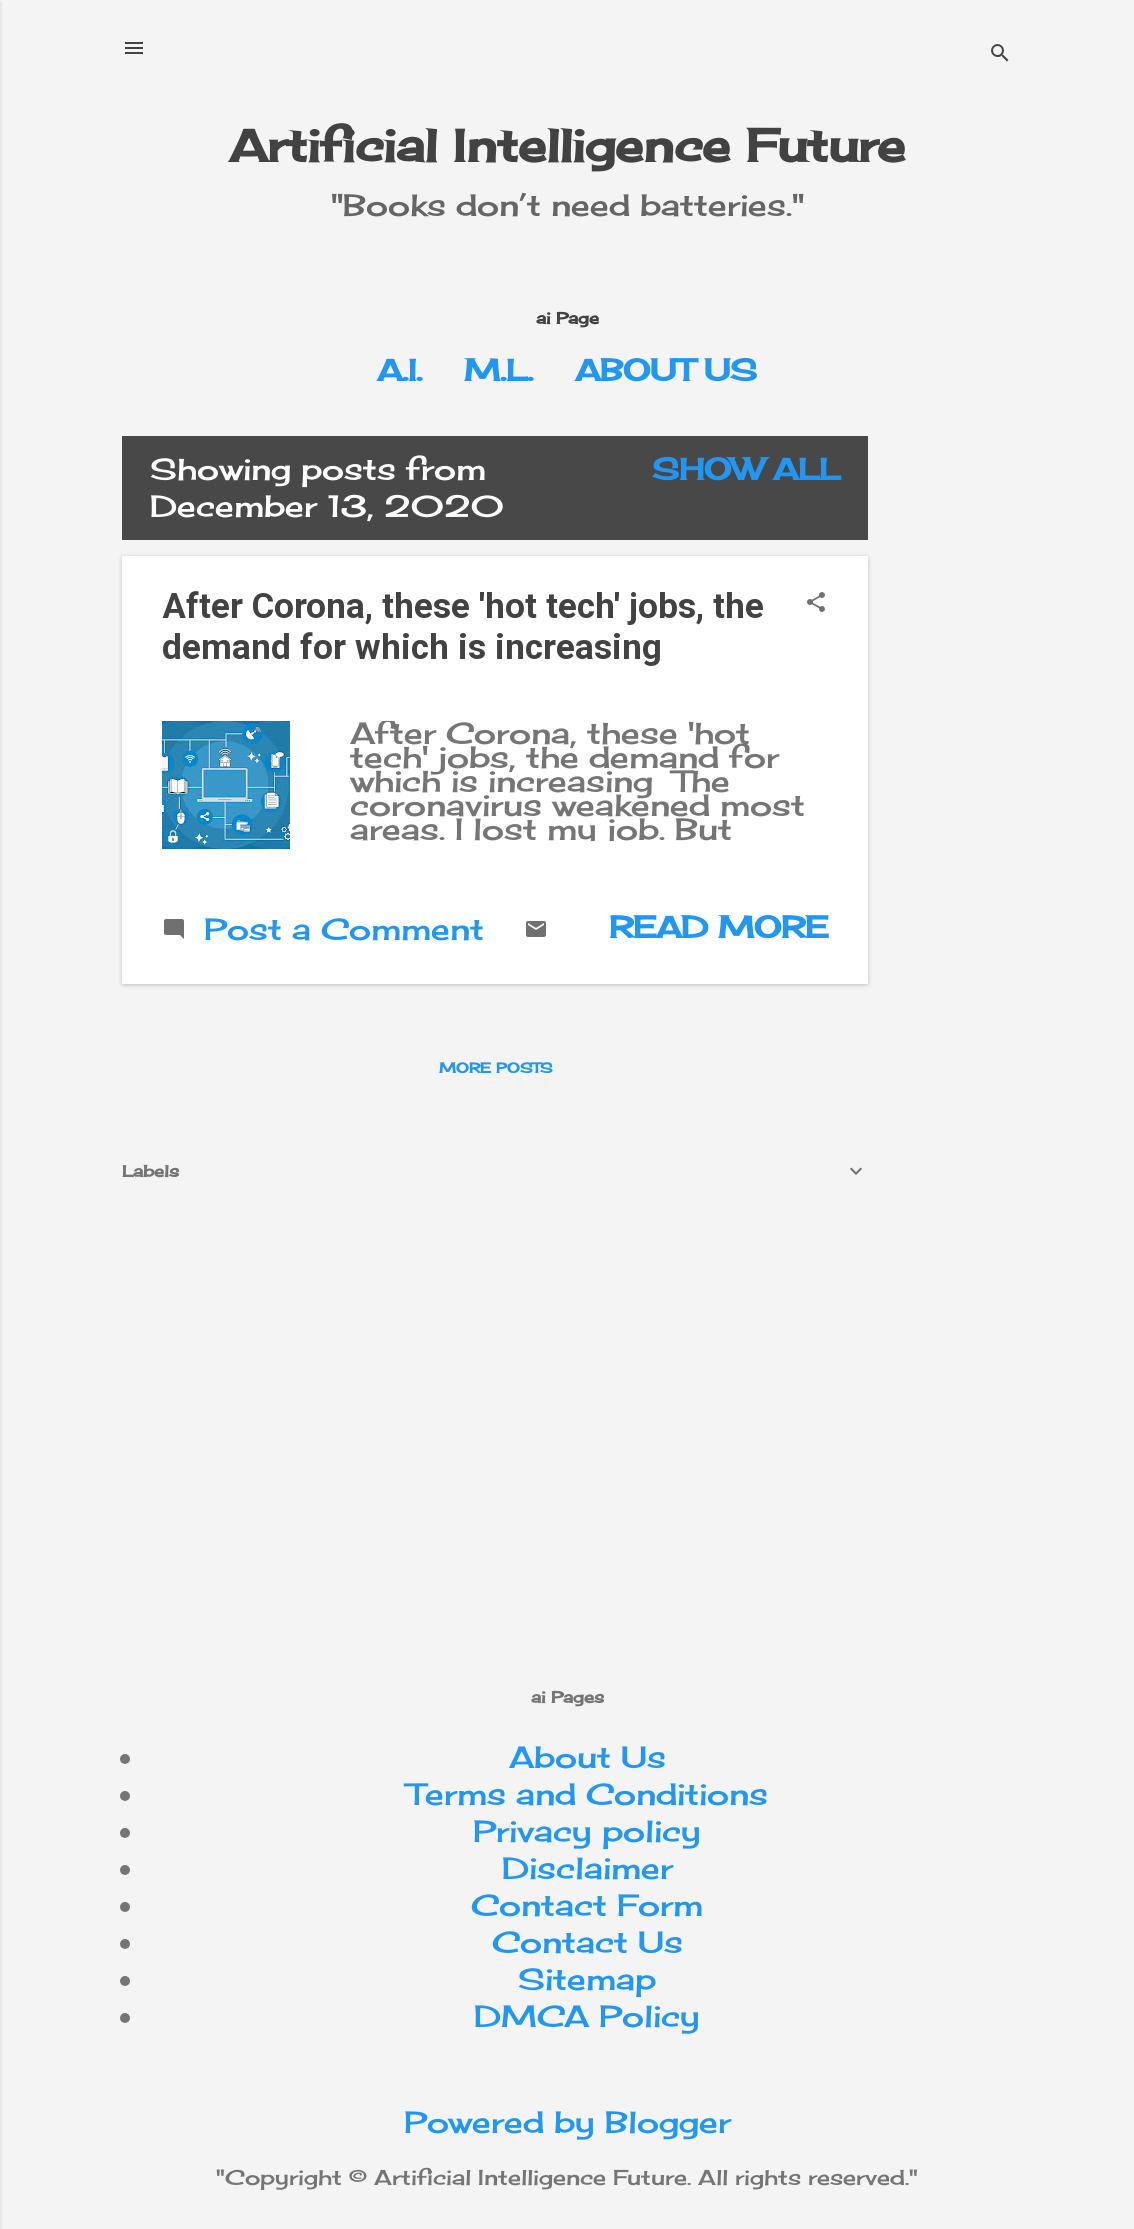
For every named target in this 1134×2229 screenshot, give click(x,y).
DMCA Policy (587, 2016)
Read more (718, 927)
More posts (495, 1067)
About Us (666, 370)
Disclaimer (587, 1868)
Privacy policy (587, 1831)
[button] (816, 603)
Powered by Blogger (567, 2122)
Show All (746, 469)
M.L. (498, 370)
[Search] (1000, 54)
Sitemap (587, 1979)
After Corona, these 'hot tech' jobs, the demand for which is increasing (463, 627)
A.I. (399, 370)
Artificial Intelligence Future (567, 145)
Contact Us (587, 1942)
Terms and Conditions (587, 1794)
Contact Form (587, 1905)
